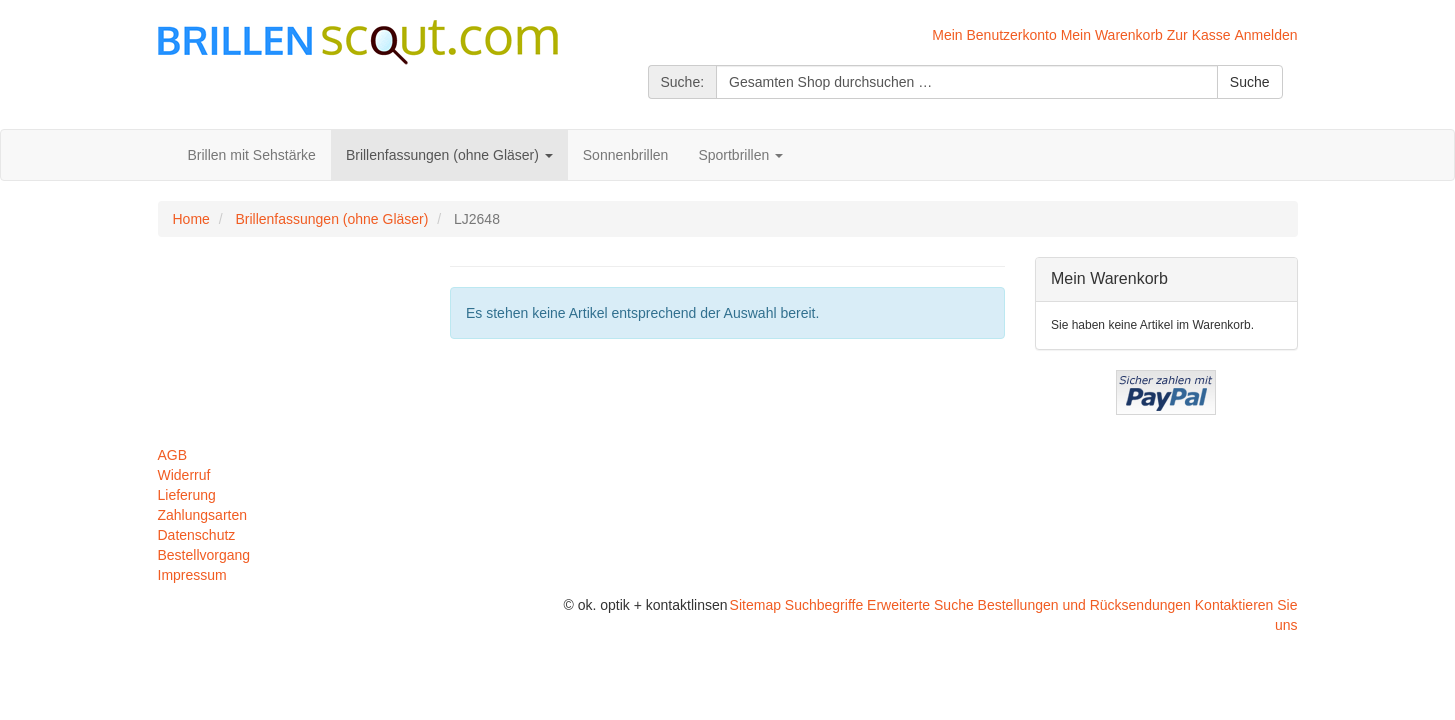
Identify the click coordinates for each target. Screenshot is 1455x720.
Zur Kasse (1199, 35)
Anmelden (1265, 35)
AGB (173, 455)
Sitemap (755, 605)
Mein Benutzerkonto (994, 35)
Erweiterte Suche (920, 605)
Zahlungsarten (203, 515)
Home (191, 219)
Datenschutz (197, 535)
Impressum (192, 575)
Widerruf (184, 475)
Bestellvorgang (204, 555)
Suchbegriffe (824, 605)
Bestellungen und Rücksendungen (1084, 605)
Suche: (683, 82)
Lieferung (187, 495)
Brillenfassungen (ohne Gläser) (331, 219)
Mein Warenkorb (1112, 35)
